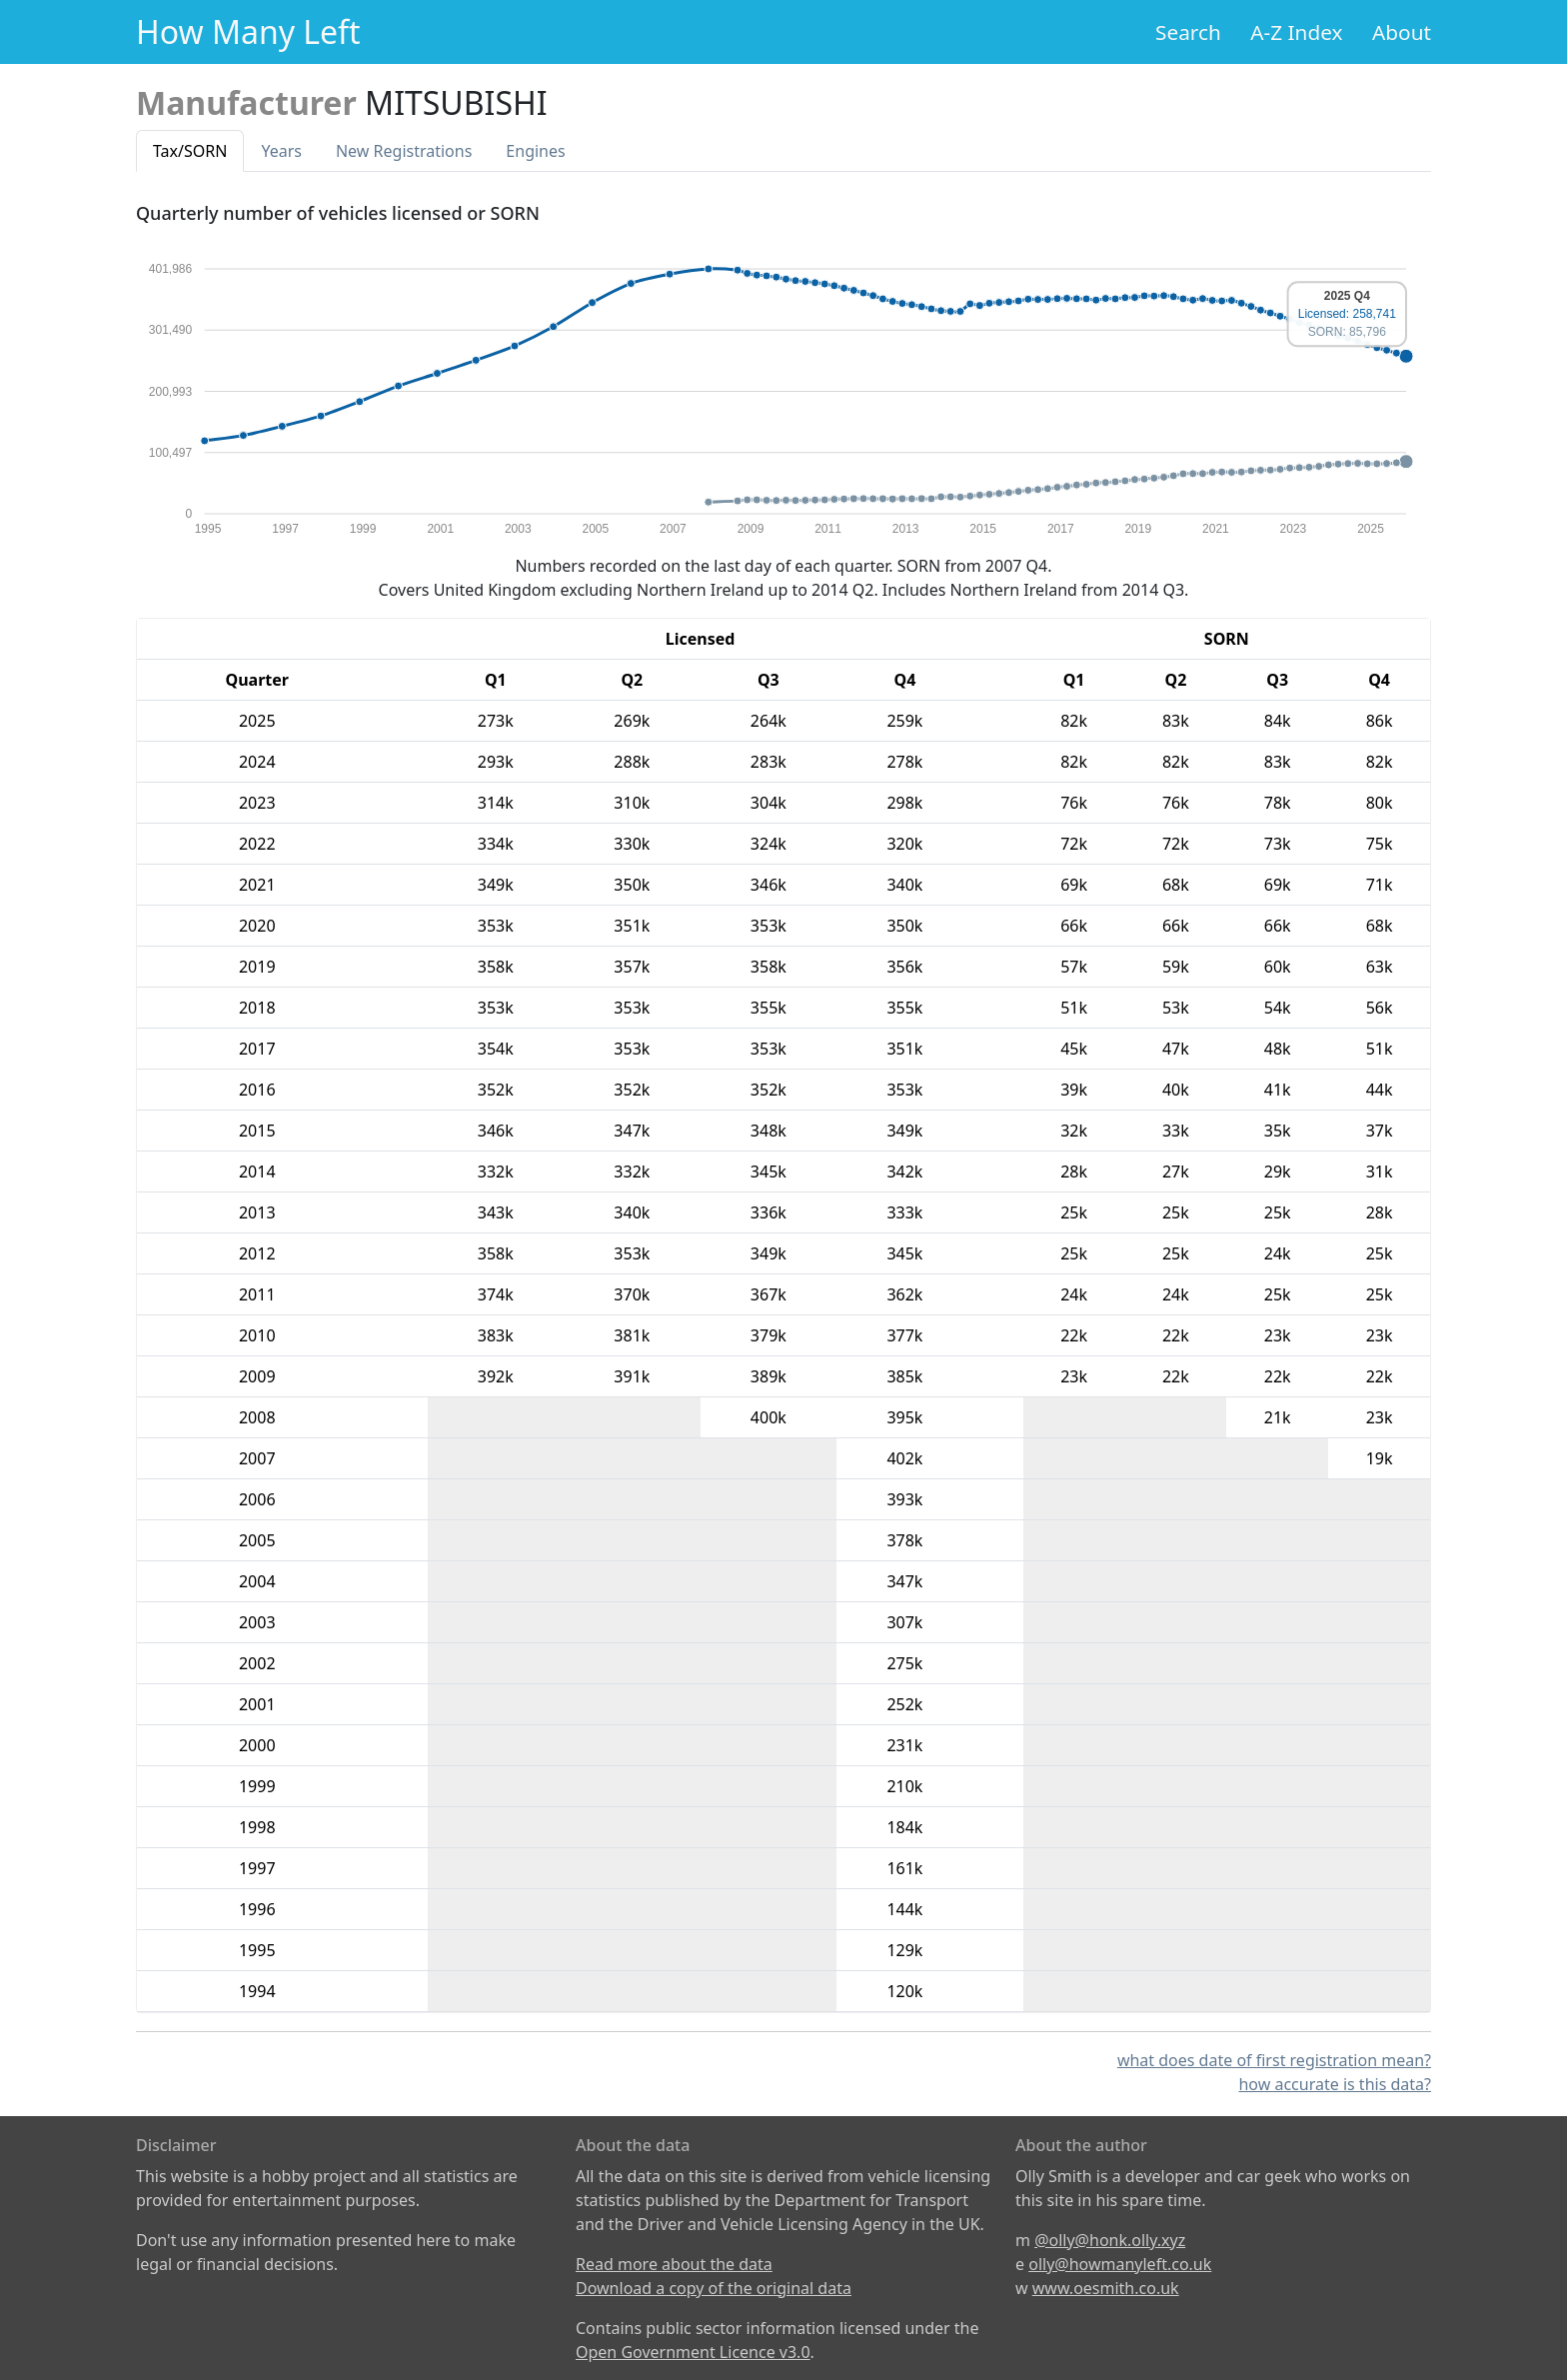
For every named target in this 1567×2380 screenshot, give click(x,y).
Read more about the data (674, 2264)
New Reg (404, 151)
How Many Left (248, 31)
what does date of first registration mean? (1274, 2060)
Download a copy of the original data (713, 2288)
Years (281, 151)
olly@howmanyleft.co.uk (1119, 2264)
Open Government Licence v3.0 (693, 2352)
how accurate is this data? (1334, 2084)
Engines (535, 151)
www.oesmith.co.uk (1105, 2288)
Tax (190, 151)
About (1401, 32)
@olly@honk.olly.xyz (1109, 2240)
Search (1188, 32)
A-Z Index (1296, 32)
